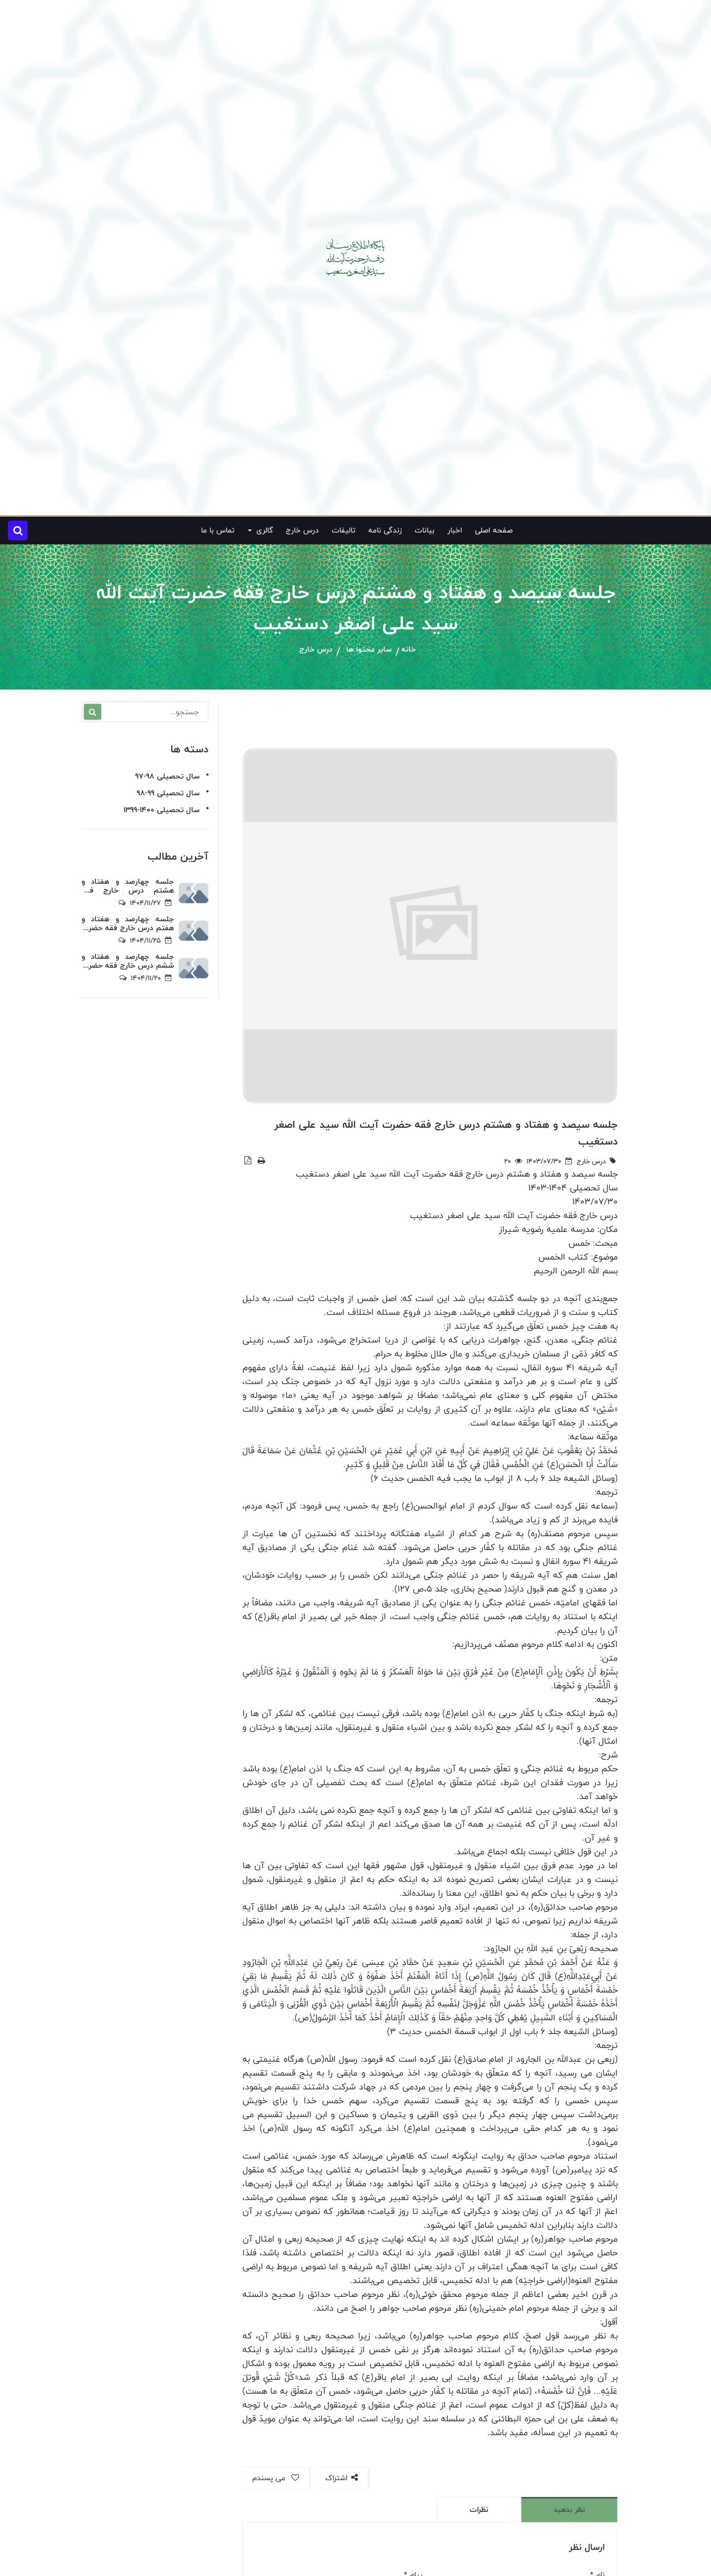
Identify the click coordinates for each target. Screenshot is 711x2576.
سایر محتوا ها (369, 650)
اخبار (454, 530)
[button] (18, 530)
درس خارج (302, 530)
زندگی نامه (385, 530)
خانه (408, 650)
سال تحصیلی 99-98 (168, 793)
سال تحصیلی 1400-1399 (161, 810)
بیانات (424, 530)
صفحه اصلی (494, 530)
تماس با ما (218, 530)
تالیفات (344, 530)
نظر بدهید (569, 2509)
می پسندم (275, 2478)
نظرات (479, 2509)
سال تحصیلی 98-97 (167, 776)
